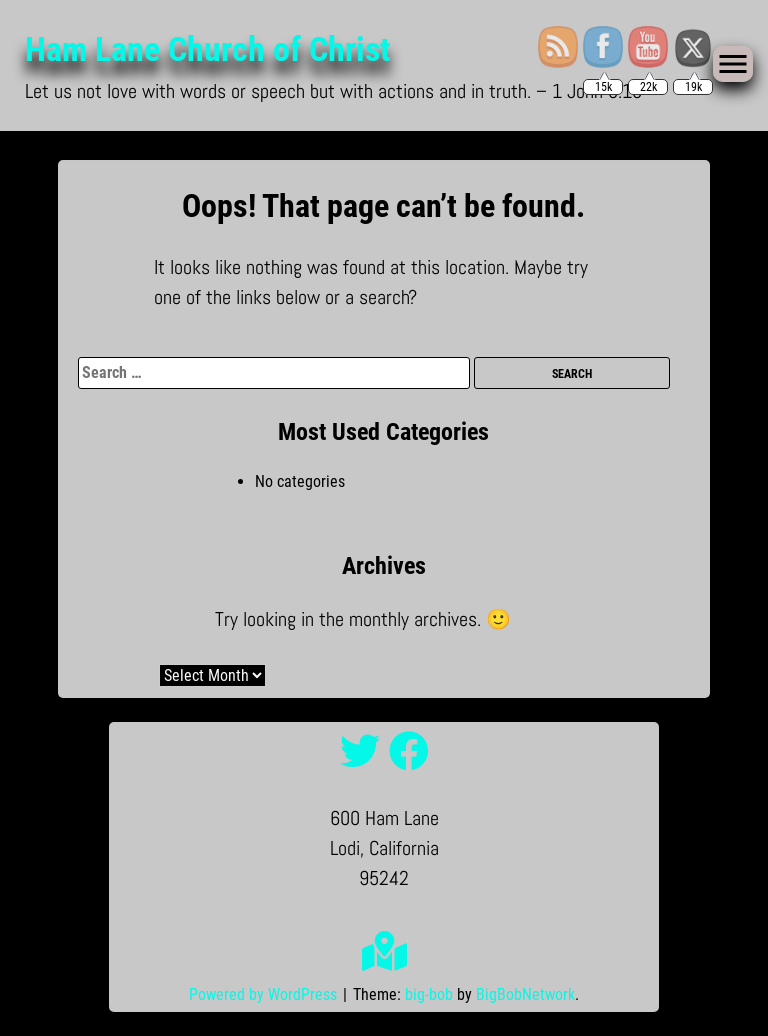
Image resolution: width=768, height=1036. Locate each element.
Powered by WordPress (265, 994)
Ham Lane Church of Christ (202, 49)
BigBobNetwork (525, 994)
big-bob (429, 994)
